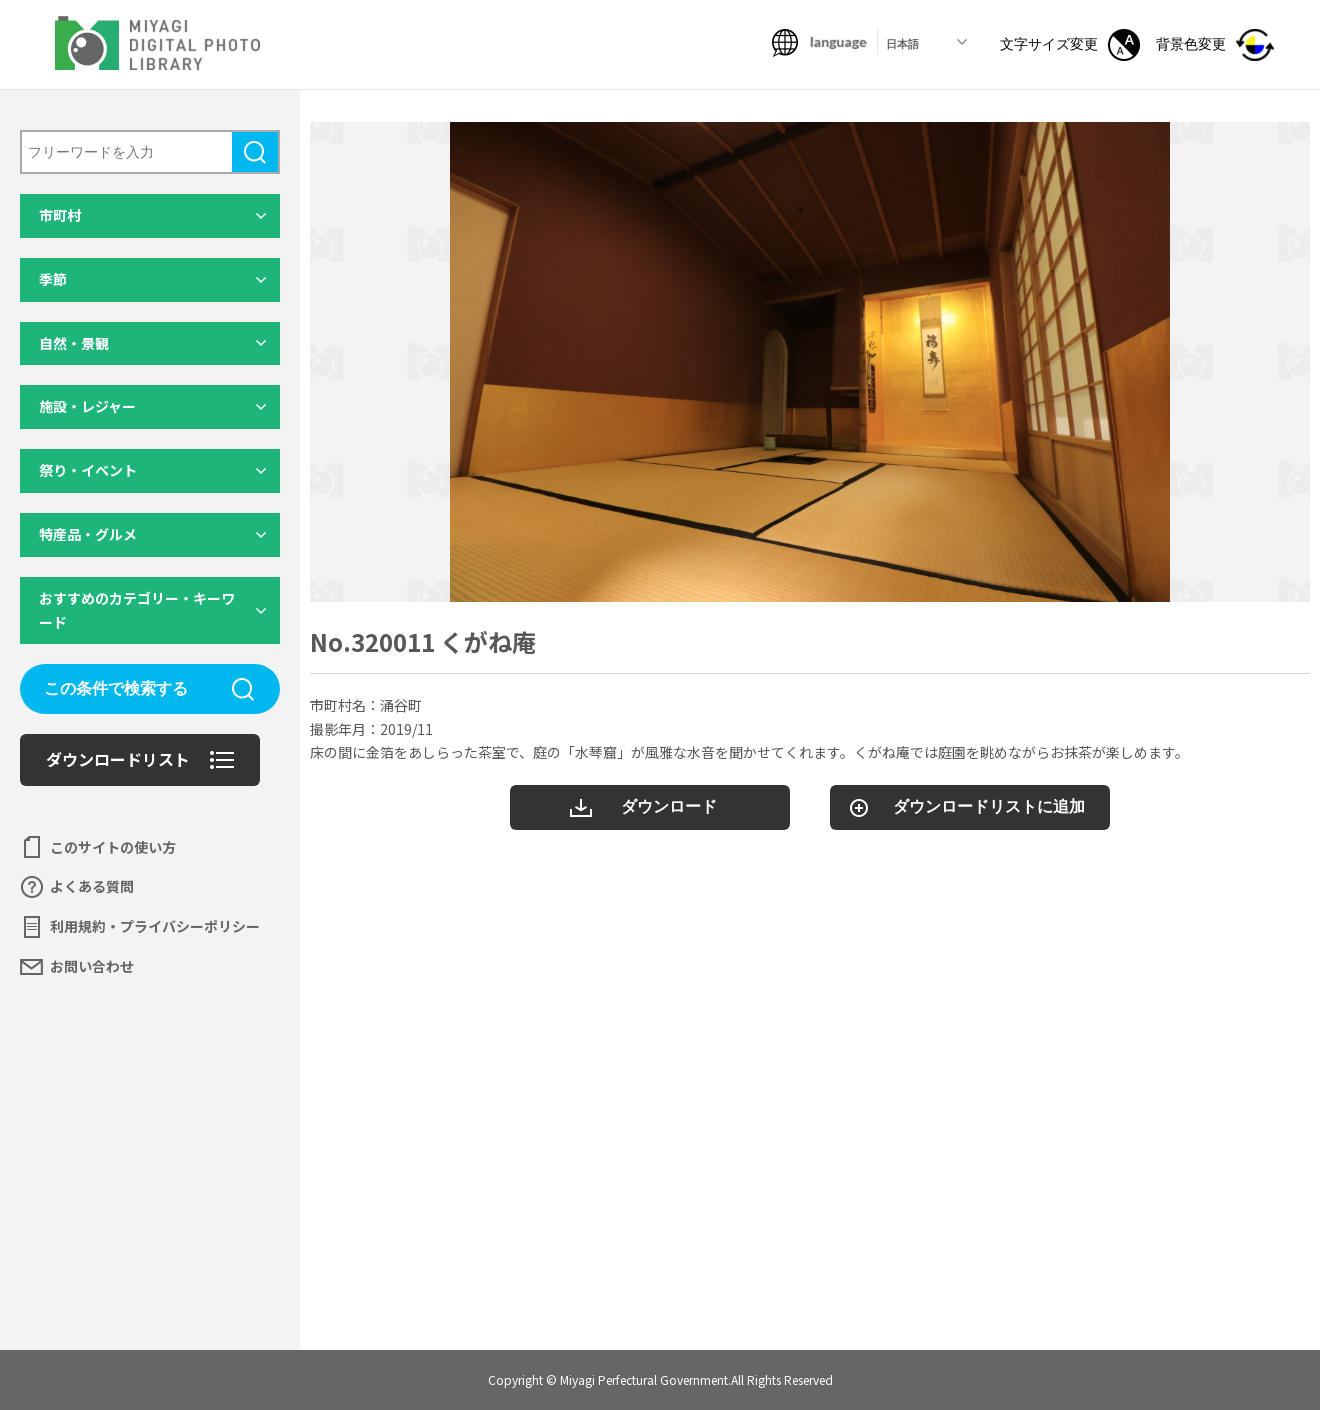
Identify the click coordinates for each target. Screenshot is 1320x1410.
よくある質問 (92, 886)
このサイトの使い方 (113, 847)
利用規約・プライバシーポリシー (155, 926)
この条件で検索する (116, 688)
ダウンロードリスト (118, 759)
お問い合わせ (92, 966)
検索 (255, 152)
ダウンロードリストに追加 (989, 806)
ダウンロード (669, 806)
